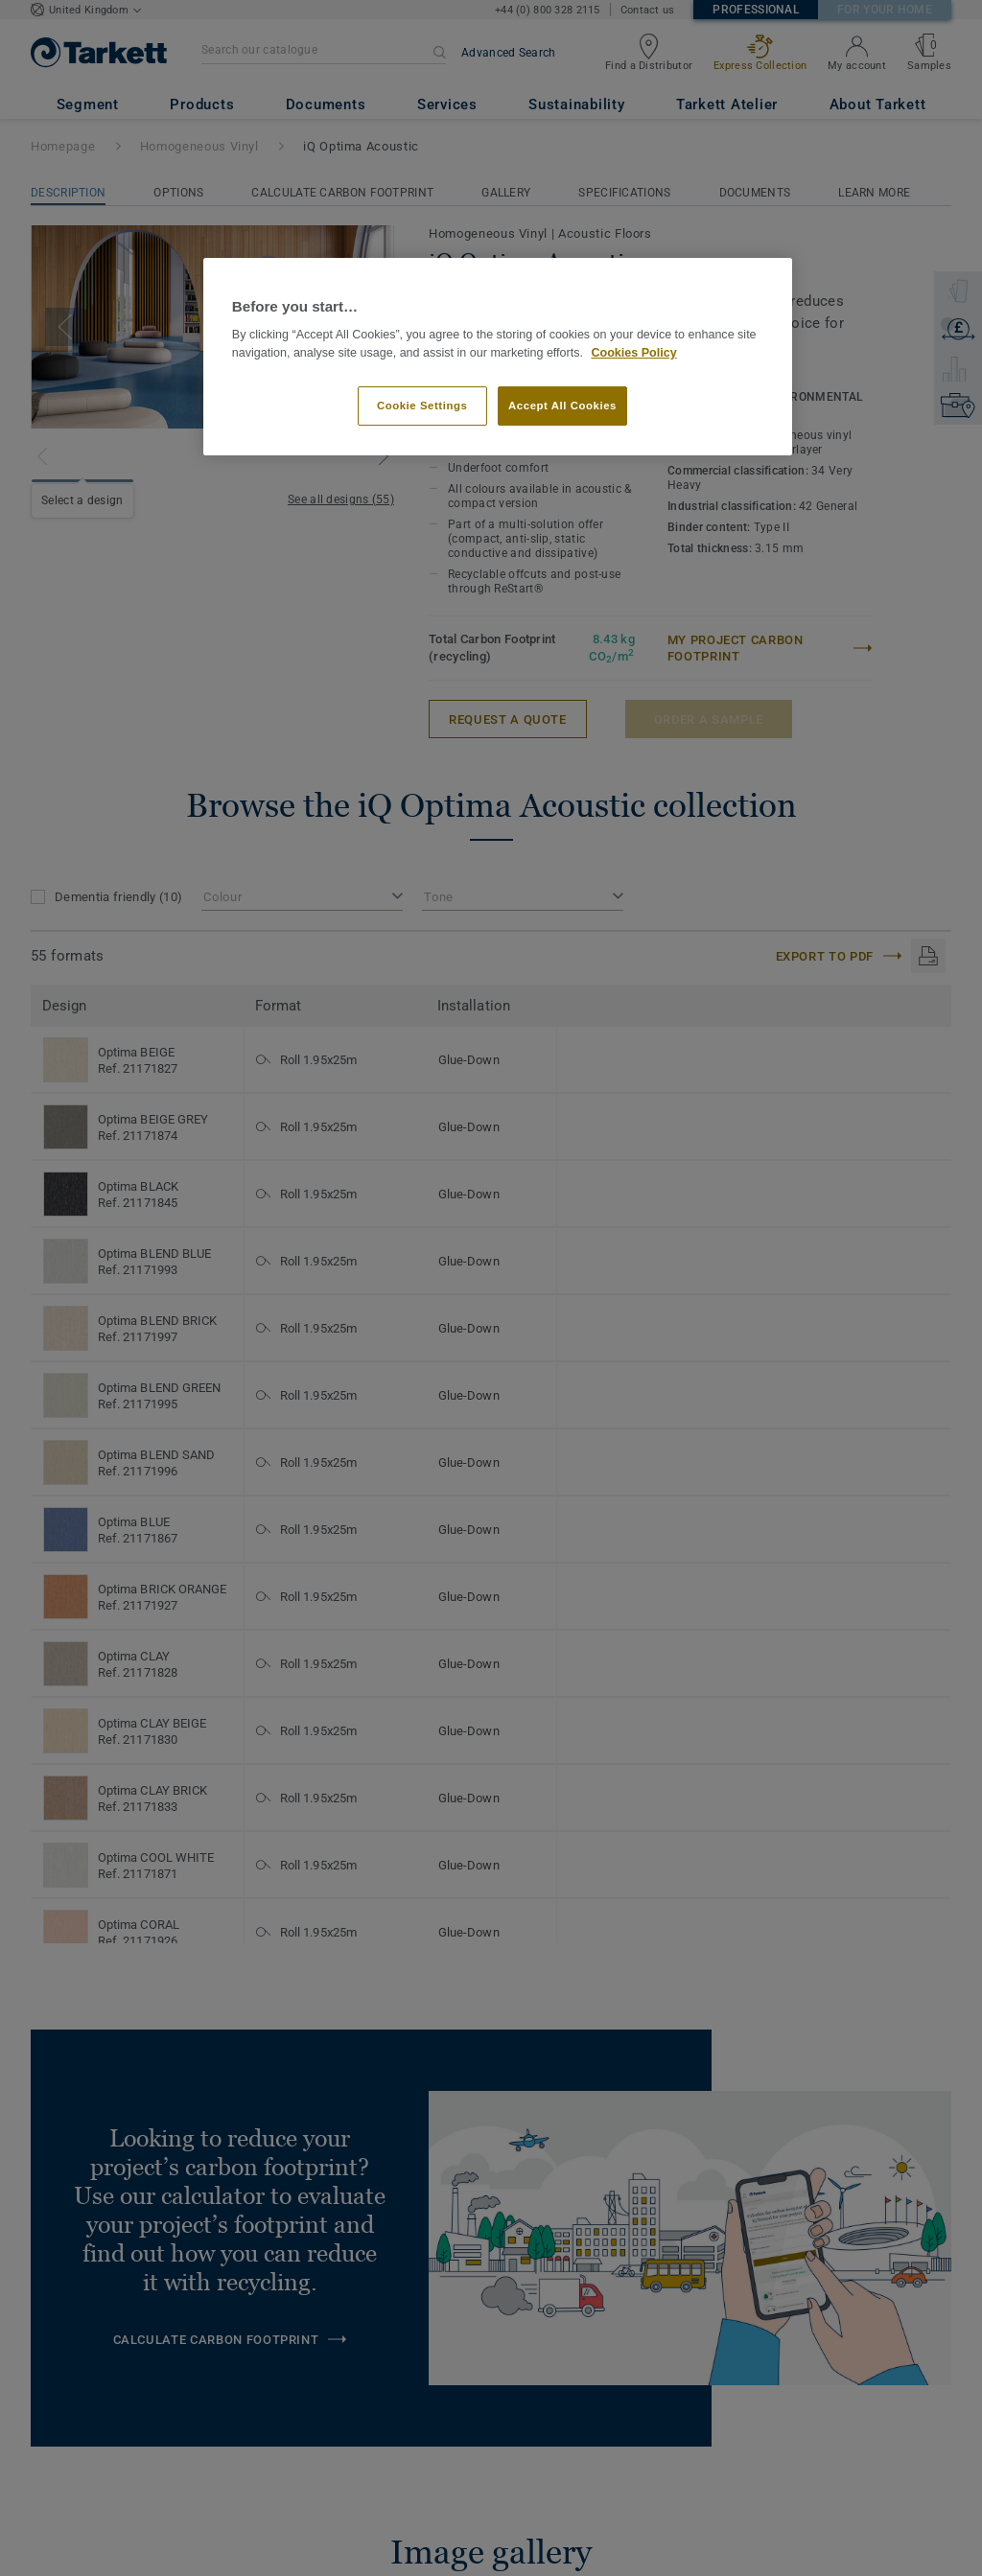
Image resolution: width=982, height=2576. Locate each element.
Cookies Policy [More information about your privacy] (633, 353)
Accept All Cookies (562, 405)
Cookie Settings (422, 405)
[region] (497, 357)
